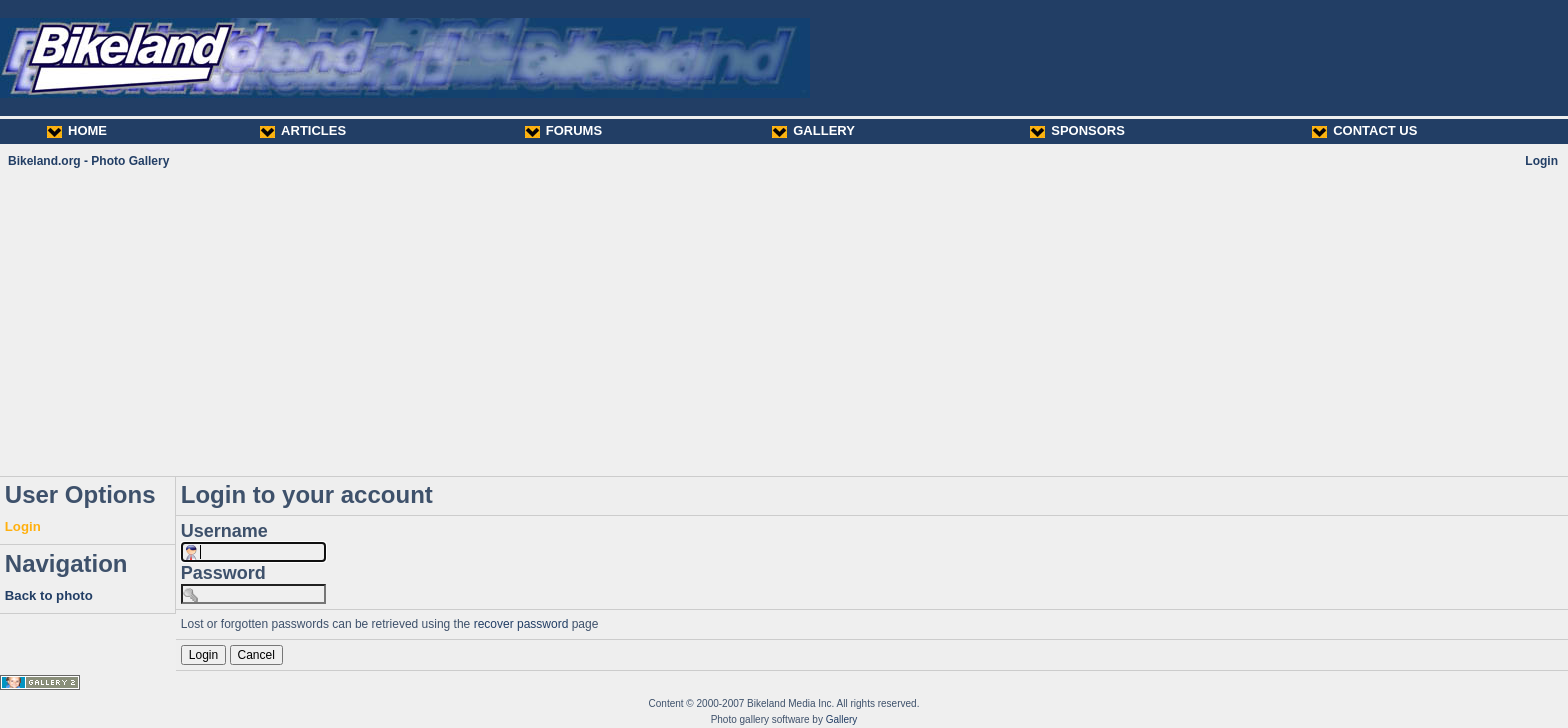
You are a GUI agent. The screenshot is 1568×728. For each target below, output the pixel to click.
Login (1541, 161)
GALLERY (813, 130)
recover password (521, 624)
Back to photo (49, 595)
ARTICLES (303, 130)
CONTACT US (1364, 130)
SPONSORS (1077, 130)
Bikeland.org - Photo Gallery (88, 161)
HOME (77, 130)
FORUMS (563, 130)
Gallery (842, 719)
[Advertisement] (784, 322)
